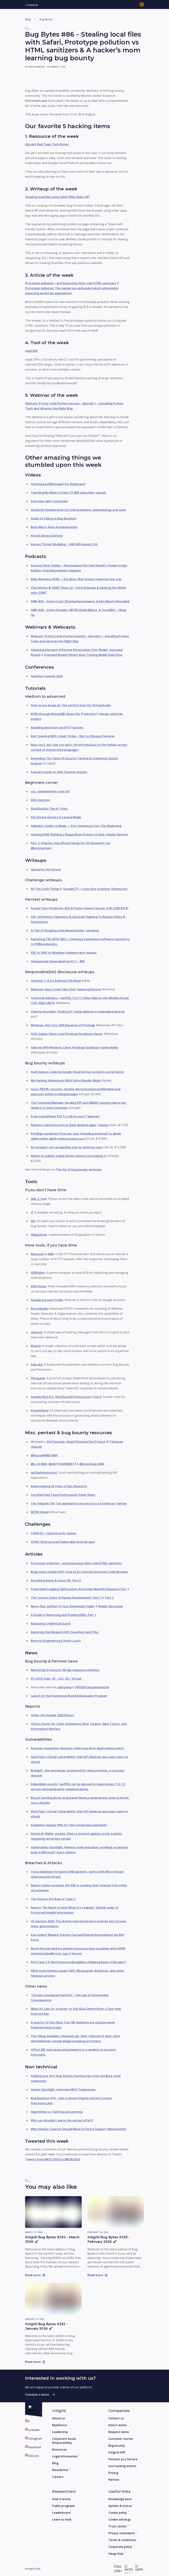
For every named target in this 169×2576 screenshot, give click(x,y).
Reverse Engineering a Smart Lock (55, 1641)
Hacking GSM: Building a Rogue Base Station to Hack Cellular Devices (79, 834)
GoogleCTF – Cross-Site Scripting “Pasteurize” (95, 889)
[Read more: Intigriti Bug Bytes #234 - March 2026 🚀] (53, 2212)
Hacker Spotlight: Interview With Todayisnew (63, 2089)
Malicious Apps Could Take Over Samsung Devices (66, 989)
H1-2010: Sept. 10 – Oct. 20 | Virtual (56, 1679)
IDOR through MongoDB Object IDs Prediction (63, 714)
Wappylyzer (39, 1235)
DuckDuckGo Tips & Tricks (49, 809)
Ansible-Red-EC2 (42, 1397)
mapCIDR (31, 351)
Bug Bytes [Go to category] (45, 19)
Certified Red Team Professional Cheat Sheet (63, 1495)
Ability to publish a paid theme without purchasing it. (69, 1156)
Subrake (36, 1365)
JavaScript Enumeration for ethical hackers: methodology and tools (78, 510)
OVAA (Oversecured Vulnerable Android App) (63, 1542)
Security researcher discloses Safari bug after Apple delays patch (77, 1748)
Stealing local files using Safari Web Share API (57, 197)
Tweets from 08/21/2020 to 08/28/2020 (52, 2159)
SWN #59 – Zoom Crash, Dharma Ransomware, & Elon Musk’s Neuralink (80, 601)
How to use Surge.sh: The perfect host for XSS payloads (71, 705)
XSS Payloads (56, 1442)
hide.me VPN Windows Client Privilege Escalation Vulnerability (74, 1047)
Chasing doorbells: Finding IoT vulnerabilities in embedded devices (78, 1012)
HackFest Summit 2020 (47, 676)
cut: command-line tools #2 (50, 791)
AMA (50, 1254)
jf (32, 1212)
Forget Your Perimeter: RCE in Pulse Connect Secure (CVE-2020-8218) (79, 908)
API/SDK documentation (92, 1687)
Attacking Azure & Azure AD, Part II (56, 1580)
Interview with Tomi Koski (49, 501)
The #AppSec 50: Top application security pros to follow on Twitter (79, 1503)
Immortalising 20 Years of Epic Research (59, 1486)
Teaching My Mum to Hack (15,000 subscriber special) (68, 493)
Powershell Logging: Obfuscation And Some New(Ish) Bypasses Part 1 (80, 1589)
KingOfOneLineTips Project (86, 1442)
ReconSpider (40, 1309)
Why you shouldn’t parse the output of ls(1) (62, 2120)
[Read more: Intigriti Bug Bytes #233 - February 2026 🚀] (115, 2212)
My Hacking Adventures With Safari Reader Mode (66, 1080)
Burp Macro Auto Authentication (54, 527)
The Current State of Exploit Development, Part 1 (66, 1598)
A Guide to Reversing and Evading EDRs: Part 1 (63, 1615)
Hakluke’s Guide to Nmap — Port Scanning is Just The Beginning (76, 826)
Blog (28, 19)
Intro (97, 1397)
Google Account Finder (47, 1300)
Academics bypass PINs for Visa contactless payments (69, 1825)
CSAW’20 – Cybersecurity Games (53, 1533)
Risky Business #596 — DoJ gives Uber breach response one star (76, 579)
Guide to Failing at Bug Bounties (54, 518)
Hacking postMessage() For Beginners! (58, 484)
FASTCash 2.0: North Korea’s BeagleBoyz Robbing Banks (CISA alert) (78, 1962)
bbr (33, 1221)
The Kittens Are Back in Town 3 (53, 1899)
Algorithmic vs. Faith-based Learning (56, 2112)
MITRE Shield (40, 1512)
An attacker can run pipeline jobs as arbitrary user (67, 1147)
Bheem (36, 1346)
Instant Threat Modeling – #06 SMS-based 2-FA (64, 544)
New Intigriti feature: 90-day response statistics (65, 1670)
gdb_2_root (39, 1199)
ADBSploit (38, 1273)
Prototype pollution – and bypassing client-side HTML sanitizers (70, 283)
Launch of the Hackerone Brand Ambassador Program (69, 1696)
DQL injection (40, 800)
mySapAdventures (44, 1473)
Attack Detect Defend (47, 536)
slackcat (36, 1332)
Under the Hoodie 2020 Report (52, 1715)
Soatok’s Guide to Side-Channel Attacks (59, 772)
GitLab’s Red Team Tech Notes (47, 144)
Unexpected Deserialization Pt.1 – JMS (58, 961)
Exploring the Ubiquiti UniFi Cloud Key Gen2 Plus (65, 1632)
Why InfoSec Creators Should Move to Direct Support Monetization (78, 2129)
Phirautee (38, 1378)
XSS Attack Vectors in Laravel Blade (56, 817)
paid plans (65, 1687)
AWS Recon (39, 1286)
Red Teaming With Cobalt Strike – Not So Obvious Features (73, 736)
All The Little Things (45, 889)
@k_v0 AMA (39, 1464)
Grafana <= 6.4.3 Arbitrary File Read (56, 981)
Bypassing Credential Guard (50, 1623)
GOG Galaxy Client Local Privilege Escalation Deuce (67, 1034)
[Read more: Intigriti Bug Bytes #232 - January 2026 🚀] (53, 2299)
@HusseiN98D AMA (44, 1455)
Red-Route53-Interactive (73, 1397)
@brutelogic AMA (91, 1464)
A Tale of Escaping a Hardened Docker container (65, 930)
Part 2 (109, 1598)
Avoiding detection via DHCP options (57, 727)
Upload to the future (46, 869)
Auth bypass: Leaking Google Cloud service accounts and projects (77, 1072)
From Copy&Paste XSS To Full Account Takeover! (65, 1116)
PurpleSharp (39, 1410)
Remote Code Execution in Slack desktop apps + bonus (69, 1125)
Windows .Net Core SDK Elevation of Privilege (63, 1025)
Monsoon (37, 1254)
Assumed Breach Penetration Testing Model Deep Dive (83, 655)
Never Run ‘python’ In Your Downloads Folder (63, 1606)
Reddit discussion (110, 1606)
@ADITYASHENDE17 (62, 1464)
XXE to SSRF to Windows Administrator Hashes (64, 953)
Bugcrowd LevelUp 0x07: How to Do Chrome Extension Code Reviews (79, 1572)
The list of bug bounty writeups (78, 1169)
